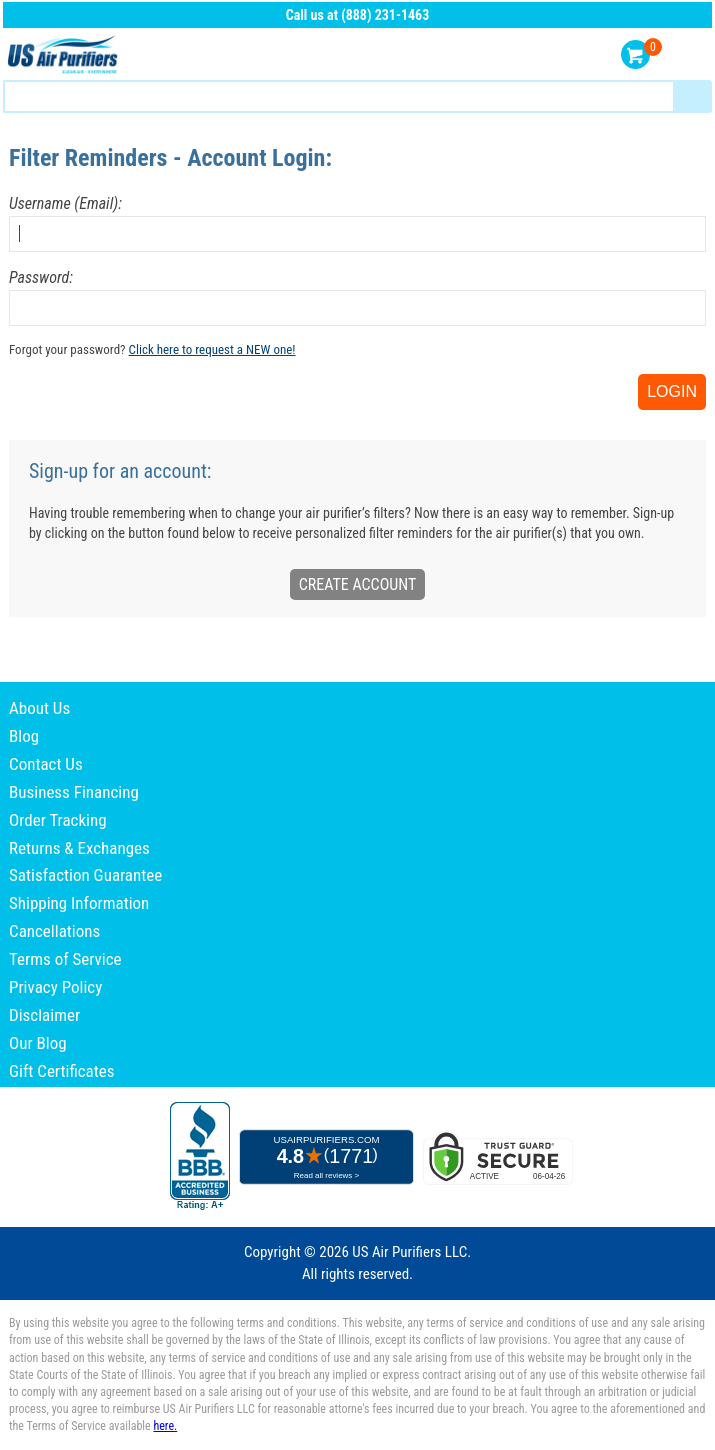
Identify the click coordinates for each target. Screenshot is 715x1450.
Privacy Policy (55, 987)
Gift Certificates (61, 1071)
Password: (41, 277)
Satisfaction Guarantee (85, 875)
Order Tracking (58, 820)
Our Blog (38, 1043)
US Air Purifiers (65, 55)
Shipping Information (79, 903)
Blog (24, 736)
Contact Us (46, 764)
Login (672, 391)
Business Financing (74, 792)
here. (165, 1426)
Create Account (358, 584)
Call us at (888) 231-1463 (358, 15)
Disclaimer (44, 1015)
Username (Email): (65, 203)
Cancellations (54, 931)
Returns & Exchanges (79, 848)
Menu (693, 55)
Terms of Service (65, 959)
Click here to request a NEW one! (212, 349)
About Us (39, 708)
